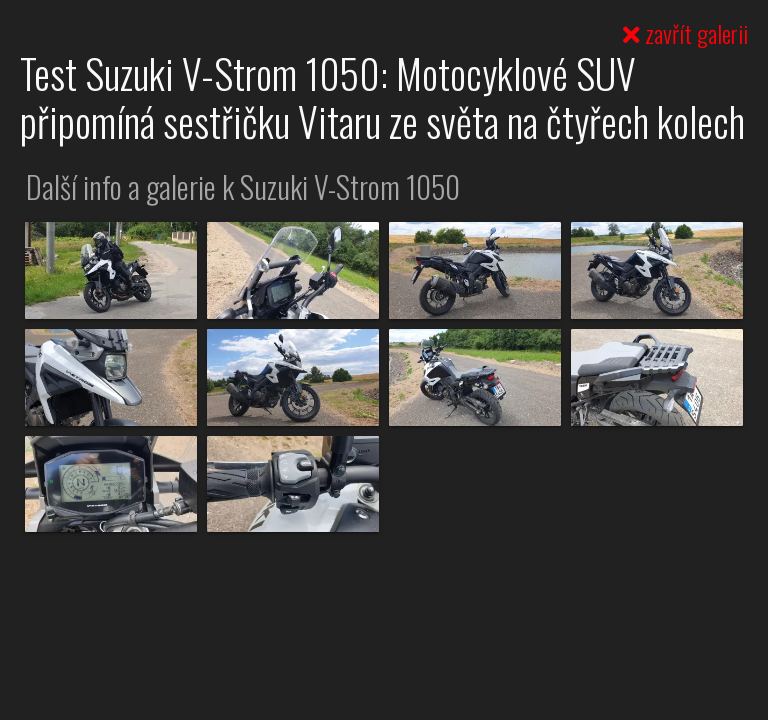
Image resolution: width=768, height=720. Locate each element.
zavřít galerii (685, 33)
